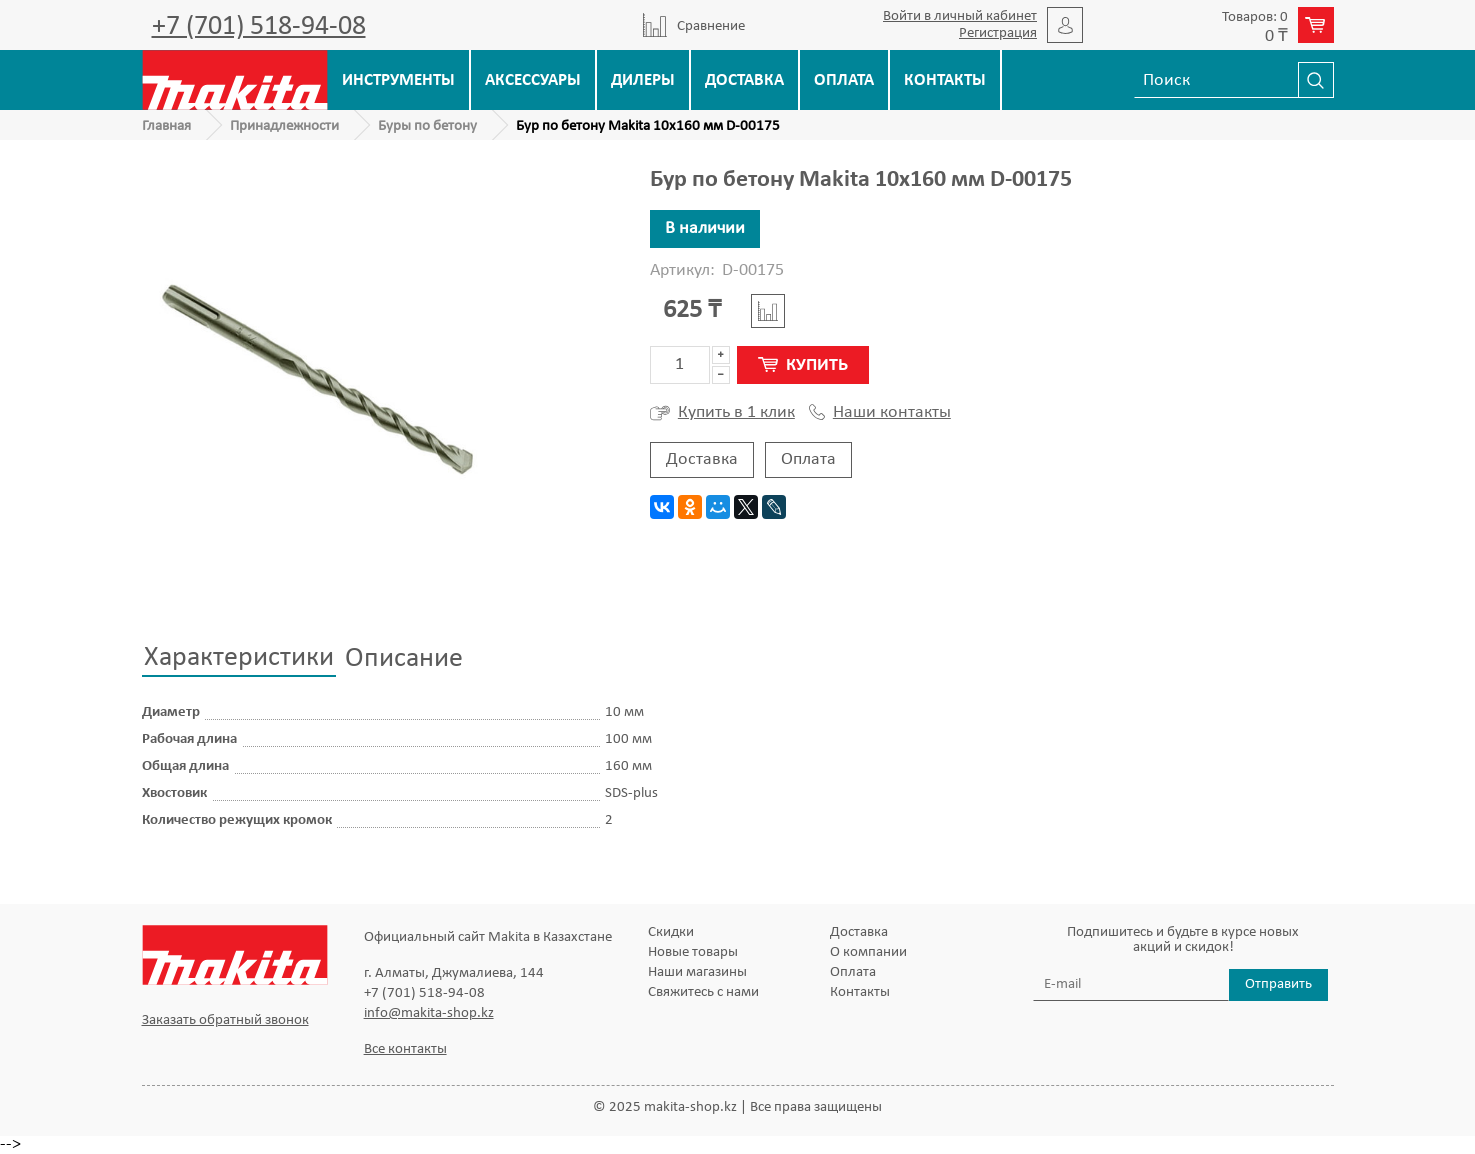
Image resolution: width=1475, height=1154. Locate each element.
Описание (404, 659)
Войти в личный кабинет (960, 16)
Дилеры (643, 80)
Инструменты (398, 80)
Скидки (671, 932)
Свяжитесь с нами (703, 992)
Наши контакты (880, 413)
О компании (868, 952)
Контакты (945, 80)
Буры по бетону (427, 126)
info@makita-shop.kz (429, 1013)
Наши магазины (697, 972)
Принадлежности (284, 126)
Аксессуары (533, 80)
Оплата (844, 80)
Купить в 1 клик (722, 413)
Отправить (1278, 984)
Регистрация (998, 33)
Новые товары (693, 952)
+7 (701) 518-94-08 (259, 27)
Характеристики (239, 658)
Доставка (744, 80)
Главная (166, 126)
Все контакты (405, 1049)
